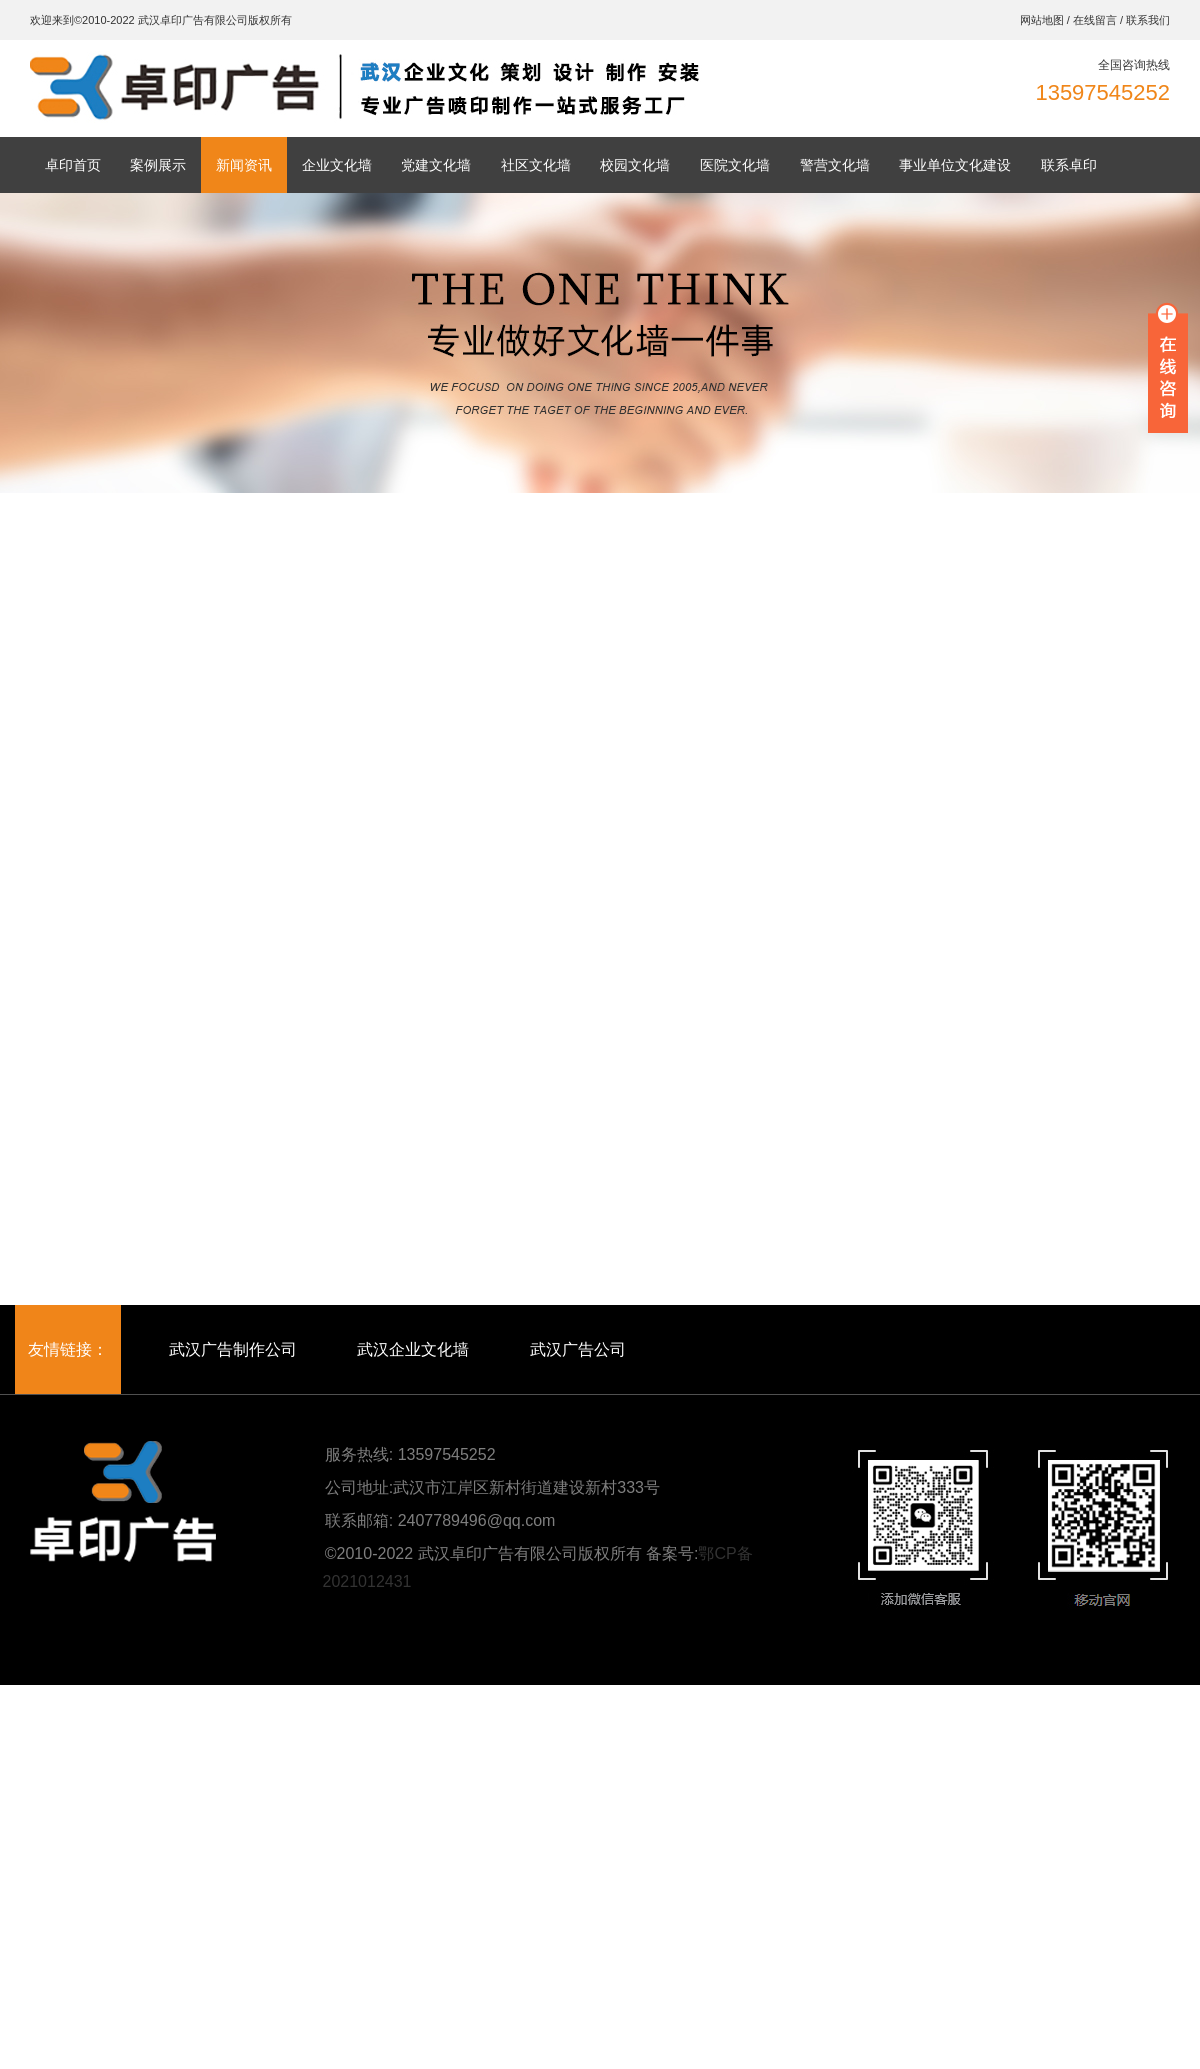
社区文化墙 (536, 165)
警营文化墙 (835, 165)
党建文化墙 (436, 165)
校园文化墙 (635, 165)
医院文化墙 (735, 165)
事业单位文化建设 (955, 165)
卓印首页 (73, 165)
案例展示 (158, 165)
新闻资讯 (244, 165)
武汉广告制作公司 (233, 1349)
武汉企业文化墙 (413, 1349)
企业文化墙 (337, 165)
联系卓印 (1069, 165)
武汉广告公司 (578, 1349)
